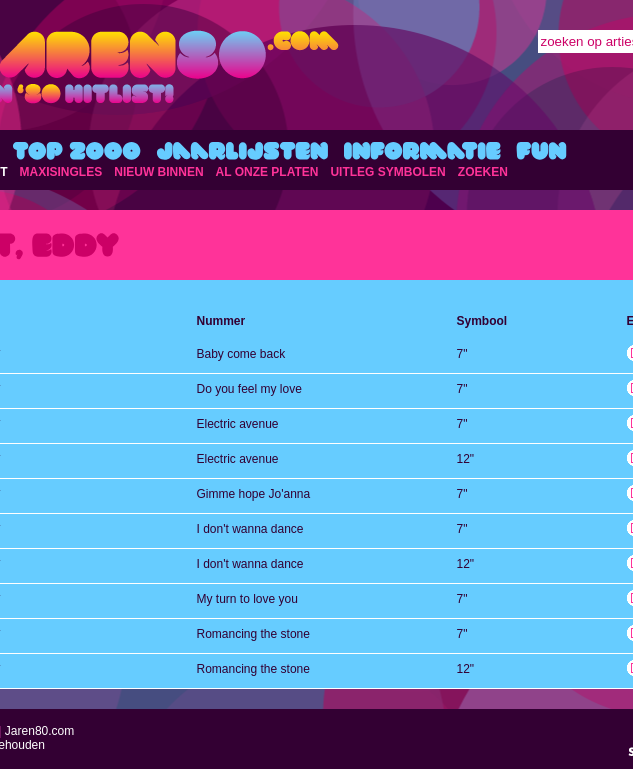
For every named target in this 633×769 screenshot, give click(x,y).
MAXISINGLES (61, 172)
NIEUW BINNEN (158, 172)
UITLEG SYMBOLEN (387, 172)
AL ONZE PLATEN (267, 172)
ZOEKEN (483, 172)
